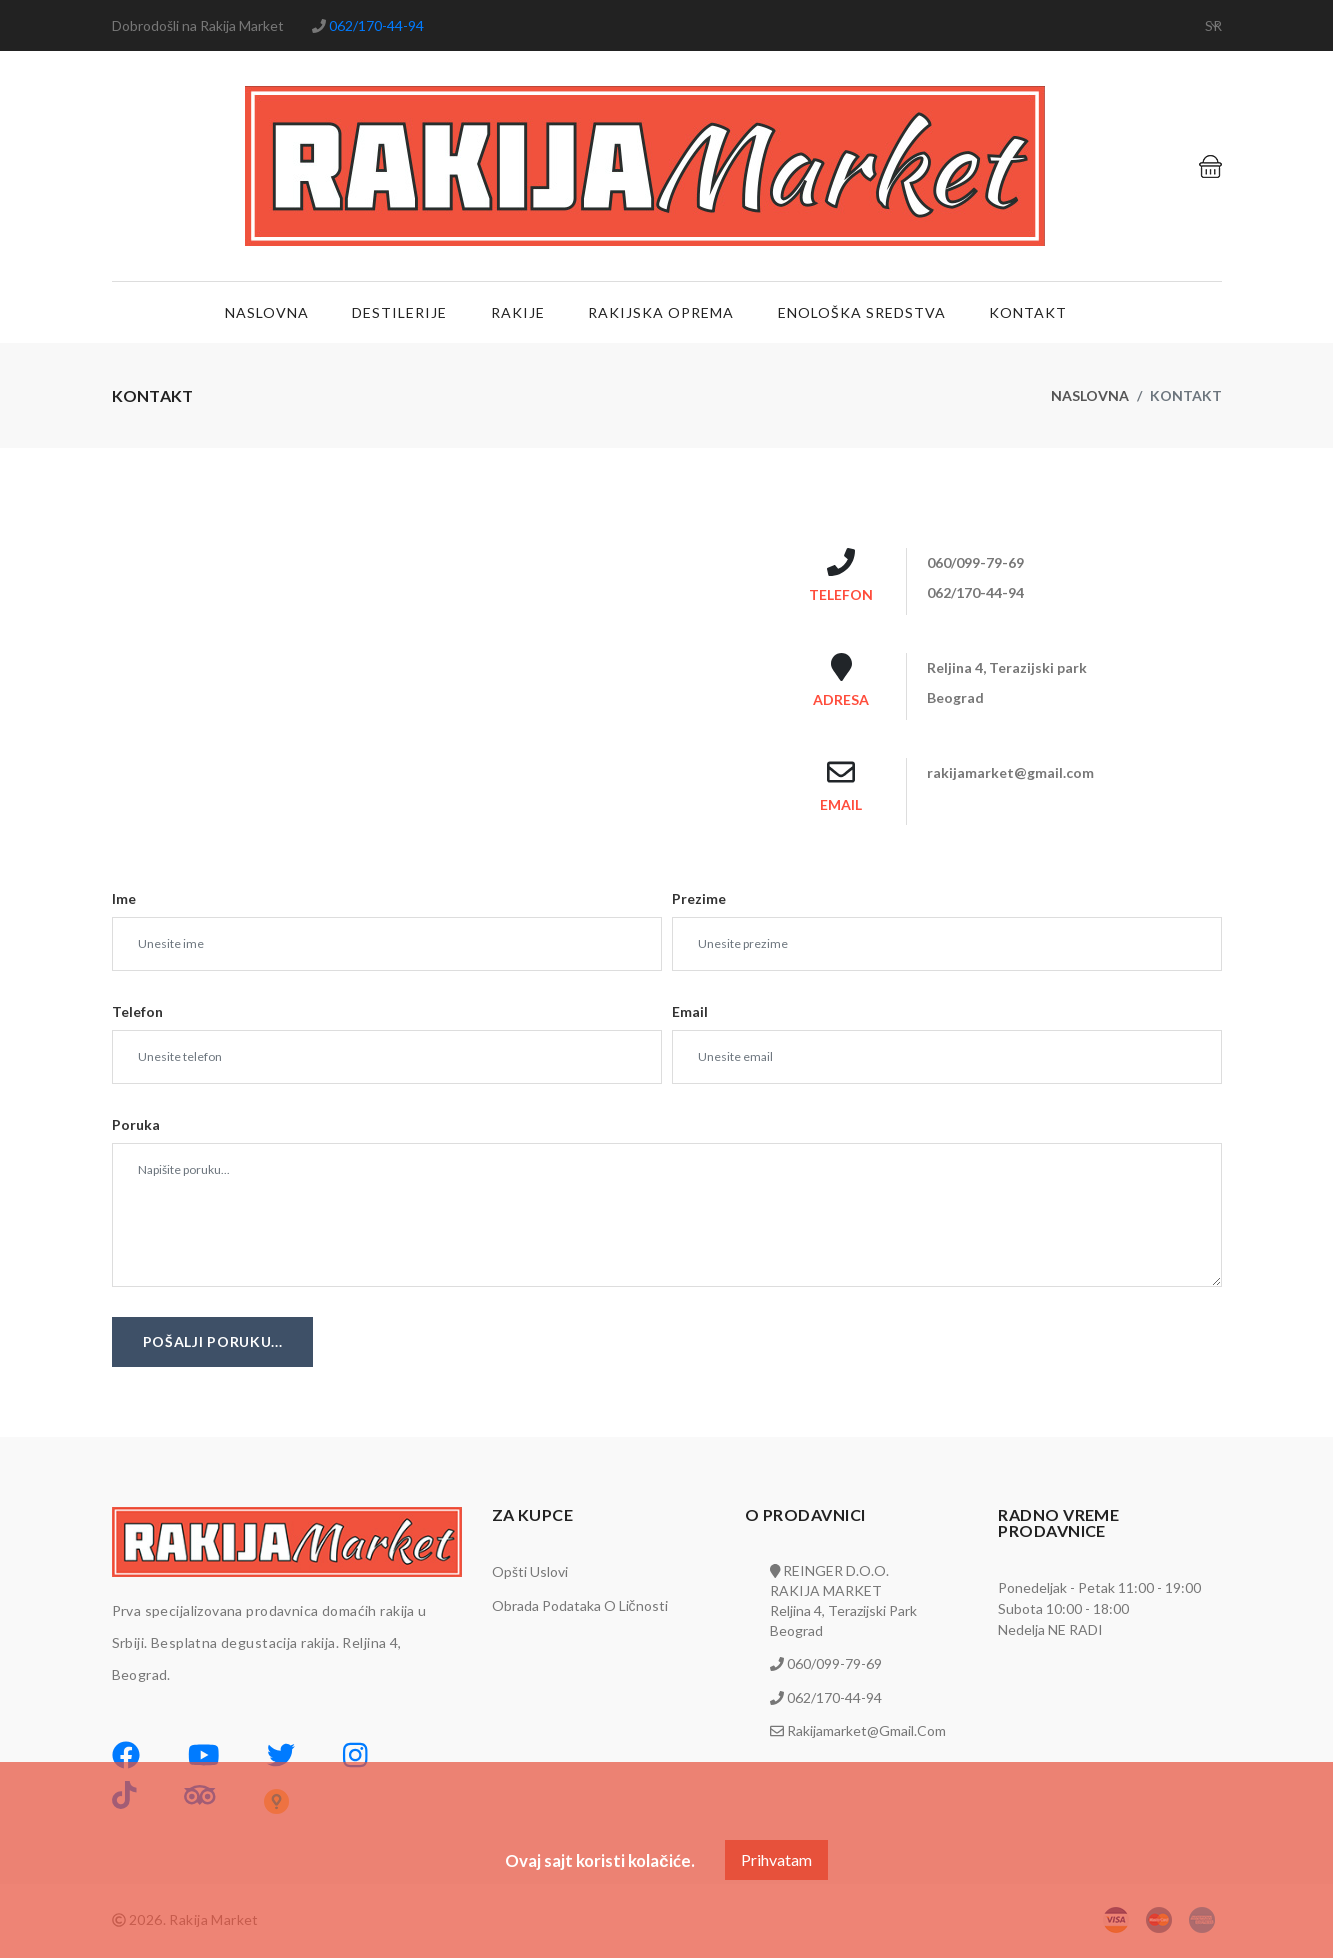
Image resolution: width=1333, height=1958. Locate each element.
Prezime (699, 900)
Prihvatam (776, 1859)
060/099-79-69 (833, 1665)
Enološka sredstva (861, 313)
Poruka (136, 1126)
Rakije (516, 313)
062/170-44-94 (375, 25)
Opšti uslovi (530, 1573)
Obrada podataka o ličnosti (580, 1607)
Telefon (137, 1013)
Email (690, 1013)
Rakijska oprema (661, 313)
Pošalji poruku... (213, 1343)
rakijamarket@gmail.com (865, 1731)
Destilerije (396, 313)
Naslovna (262, 313)
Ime (124, 900)
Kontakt (1029, 313)
